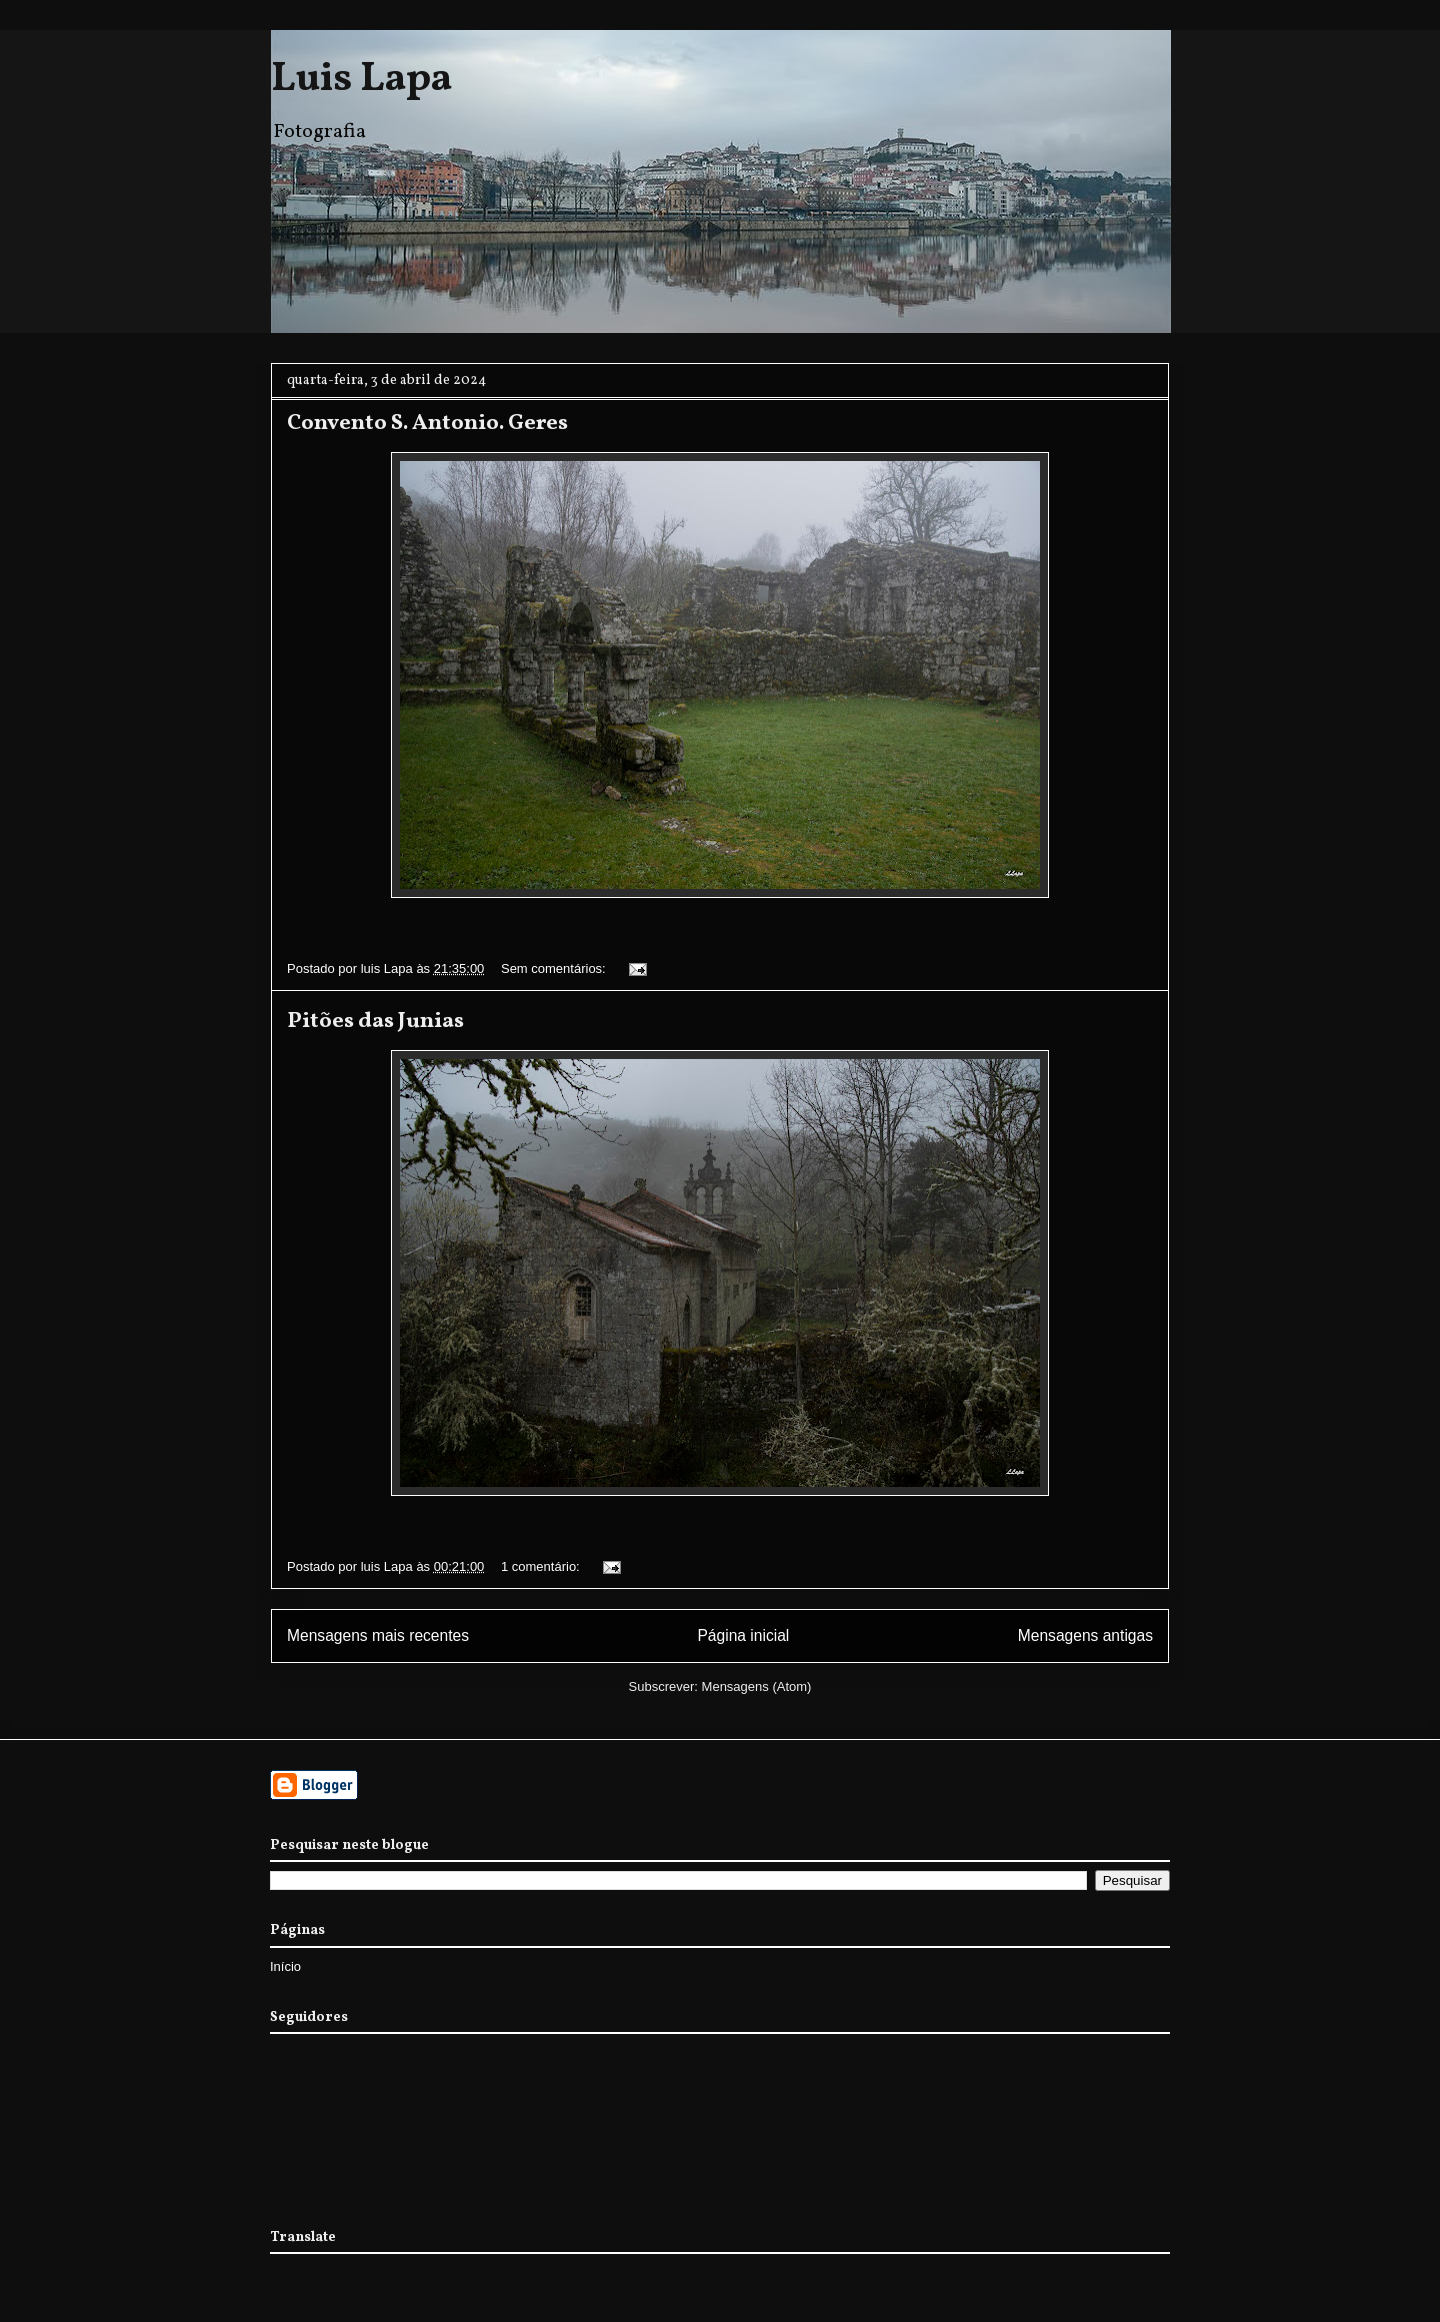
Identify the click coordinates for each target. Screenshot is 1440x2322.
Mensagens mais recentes (378, 1635)
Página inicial (743, 1635)
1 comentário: (542, 1566)
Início (285, 1966)
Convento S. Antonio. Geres (427, 423)
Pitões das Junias (375, 1021)
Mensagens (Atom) (757, 1686)
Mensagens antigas (1085, 1635)
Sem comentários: (555, 968)
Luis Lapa (361, 80)
